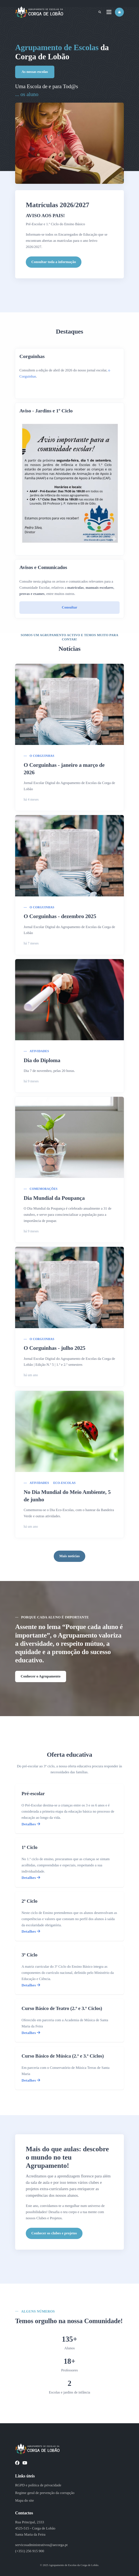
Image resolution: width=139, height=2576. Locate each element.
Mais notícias (69, 1556)
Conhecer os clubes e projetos (54, 2233)
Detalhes (31, 1824)
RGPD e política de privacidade (38, 2485)
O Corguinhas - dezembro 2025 (60, 916)
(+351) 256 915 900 (29, 2551)
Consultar (69, 607)
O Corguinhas (42, 755)
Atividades (39, 1051)
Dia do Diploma (42, 1060)
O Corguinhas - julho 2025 (54, 1348)
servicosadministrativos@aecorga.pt (41, 2545)
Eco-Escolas (64, 1483)
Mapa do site (24, 2500)
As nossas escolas (35, 68)
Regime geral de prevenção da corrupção (44, 2493)
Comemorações (44, 1188)
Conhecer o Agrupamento (41, 1676)
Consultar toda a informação (53, 262)
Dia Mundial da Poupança (54, 1198)
